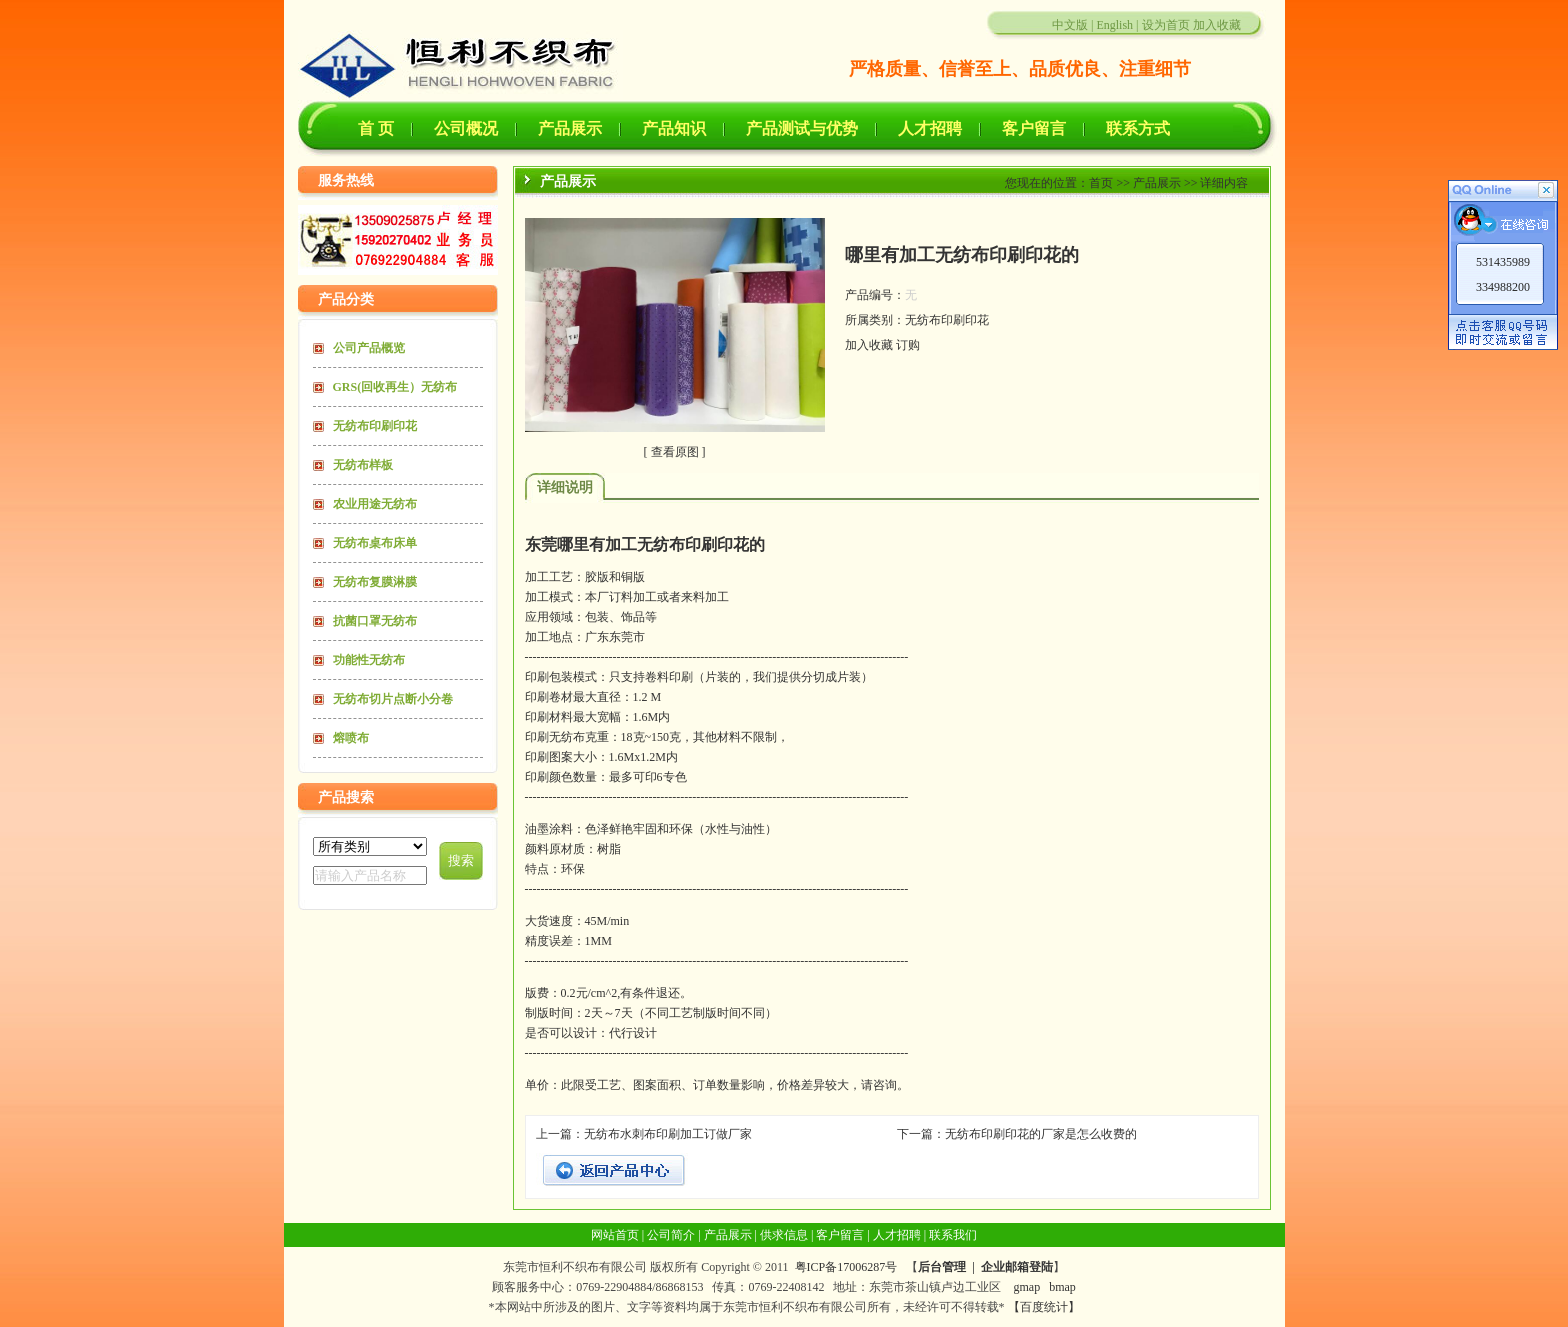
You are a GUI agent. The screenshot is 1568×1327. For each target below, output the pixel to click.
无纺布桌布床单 (375, 543)
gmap (1026, 1287)
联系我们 (953, 1235)
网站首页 (615, 1235)
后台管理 (942, 1267)
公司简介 (671, 1235)
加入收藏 (1217, 25)
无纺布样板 (363, 465)
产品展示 (570, 128)
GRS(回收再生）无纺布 (395, 387)
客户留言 (1034, 128)
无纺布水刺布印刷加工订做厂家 (668, 1134)
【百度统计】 (1044, 1307)
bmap (1062, 1287)
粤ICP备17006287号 (846, 1267)
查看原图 (675, 452)
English (1114, 25)
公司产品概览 (369, 348)
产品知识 (674, 128)
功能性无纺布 (369, 660)
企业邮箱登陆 (1017, 1267)
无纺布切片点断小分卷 (393, 699)
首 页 (376, 128)
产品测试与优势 (802, 128)
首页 (1101, 183)
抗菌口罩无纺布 (375, 621)
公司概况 (466, 128)
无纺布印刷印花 (375, 426)
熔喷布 (351, 738)
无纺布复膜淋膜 (375, 582)
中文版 (1070, 25)
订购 (908, 345)
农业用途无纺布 (375, 504)
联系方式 (1138, 128)
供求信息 (784, 1235)
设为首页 (1166, 25)
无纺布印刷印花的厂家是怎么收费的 (1041, 1134)
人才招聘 (930, 128)
